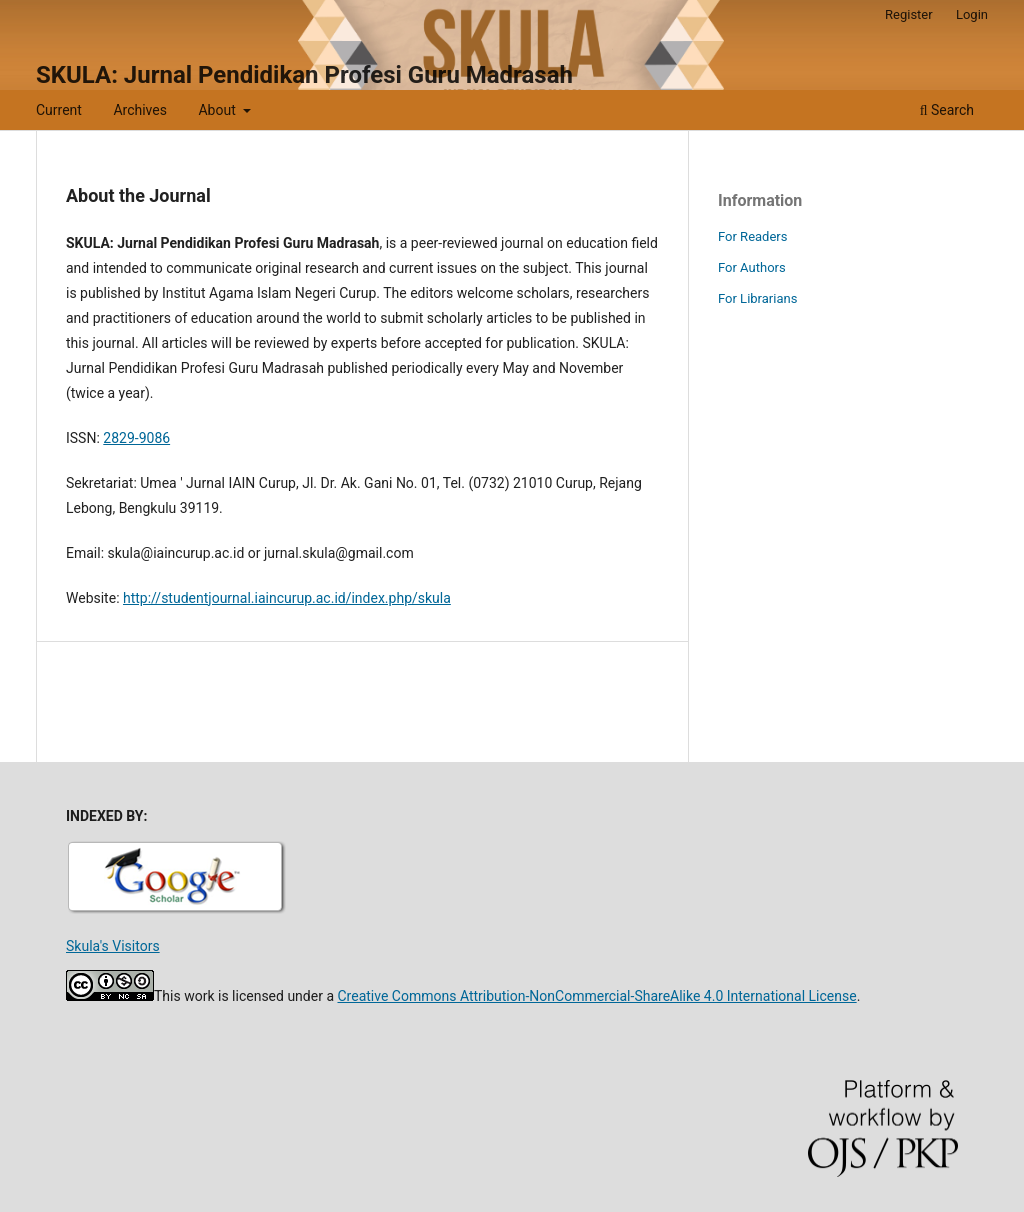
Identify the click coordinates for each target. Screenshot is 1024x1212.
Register (909, 14)
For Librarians (757, 298)
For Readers (753, 236)
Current (59, 110)
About (218, 110)
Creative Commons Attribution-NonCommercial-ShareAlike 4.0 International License (596, 996)
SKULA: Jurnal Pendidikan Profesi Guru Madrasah (304, 75)
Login (972, 14)
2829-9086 (136, 438)
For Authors (752, 267)
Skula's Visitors (113, 946)
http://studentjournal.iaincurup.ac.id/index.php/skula (287, 598)
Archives (140, 110)
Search (947, 110)
